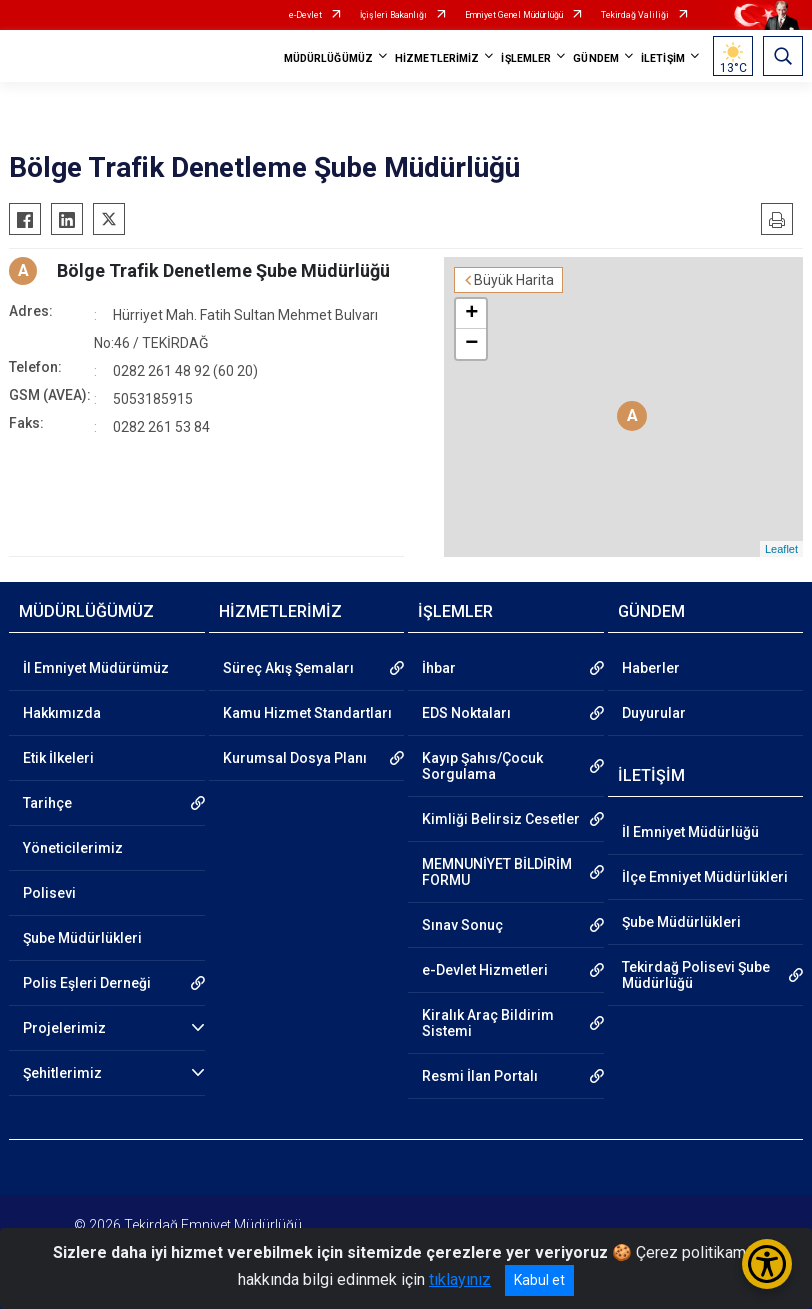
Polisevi (49, 893)
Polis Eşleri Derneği (87, 983)
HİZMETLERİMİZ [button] (437, 58)
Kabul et (539, 1280)
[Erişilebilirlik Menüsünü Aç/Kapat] (767, 1264)
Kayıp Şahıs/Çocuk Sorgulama (482, 766)
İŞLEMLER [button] (526, 58)
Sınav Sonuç (462, 925)
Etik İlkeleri (58, 758)
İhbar (439, 668)
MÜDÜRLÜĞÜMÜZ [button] (328, 58)
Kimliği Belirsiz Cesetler (501, 819)
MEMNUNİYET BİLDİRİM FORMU (497, 872)
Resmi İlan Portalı (480, 1076)
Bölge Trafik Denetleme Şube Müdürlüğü (223, 270)
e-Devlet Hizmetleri (485, 970)
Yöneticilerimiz (73, 848)
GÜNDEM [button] (596, 58)
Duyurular (654, 713)
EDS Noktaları (466, 713)
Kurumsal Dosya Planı (295, 758)
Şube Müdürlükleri (82, 938)
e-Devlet (305, 15)
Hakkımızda (62, 713)
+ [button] (471, 314)
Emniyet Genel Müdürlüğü (514, 15)
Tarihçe (47, 803)
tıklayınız (460, 1279)
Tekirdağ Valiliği (635, 15)
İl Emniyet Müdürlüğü (690, 832)
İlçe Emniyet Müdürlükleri (705, 877)
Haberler (651, 668)
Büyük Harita (514, 280)
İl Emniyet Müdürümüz (96, 668)
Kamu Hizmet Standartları (307, 713)
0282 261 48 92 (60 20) (185, 371)
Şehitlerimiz (62, 1073)
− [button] (471, 344)
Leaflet (781, 549)
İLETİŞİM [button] (663, 58)
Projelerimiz (64, 1028)
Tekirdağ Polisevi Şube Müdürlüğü (696, 975)
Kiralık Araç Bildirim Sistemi (488, 1023)
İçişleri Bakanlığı (393, 15)
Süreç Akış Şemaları (288, 668)
